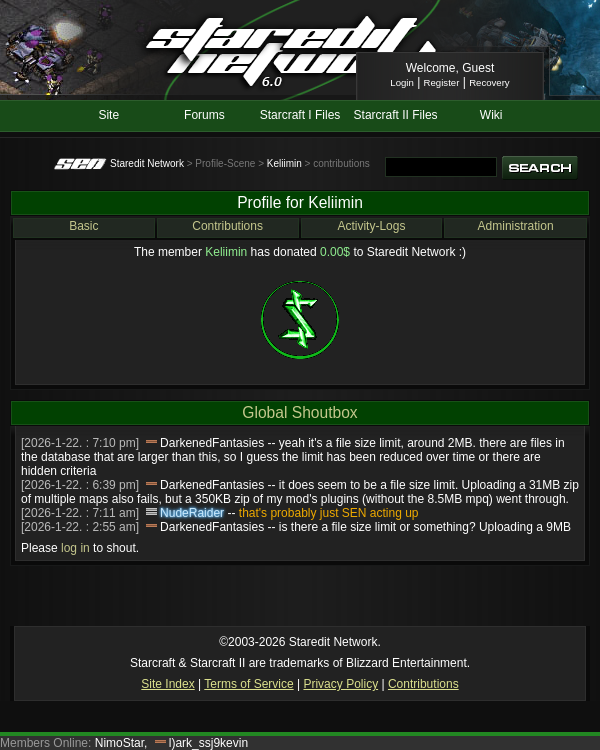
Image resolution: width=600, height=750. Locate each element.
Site (108, 115)
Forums (204, 115)
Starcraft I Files (300, 115)
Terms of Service (248, 684)
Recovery (489, 82)
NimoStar (119, 743)
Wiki (491, 115)
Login (401, 82)
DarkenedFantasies (212, 443)
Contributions (227, 226)
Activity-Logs (371, 226)
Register (442, 82)
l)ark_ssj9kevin (208, 743)
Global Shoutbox (299, 412)
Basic (83, 226)
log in (75, 548)
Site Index (167, 684)
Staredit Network (147, 163)
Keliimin (284, 163)
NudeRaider (192, 513)
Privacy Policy (340, 684)
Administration (516, 226)
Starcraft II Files (396, 115)
